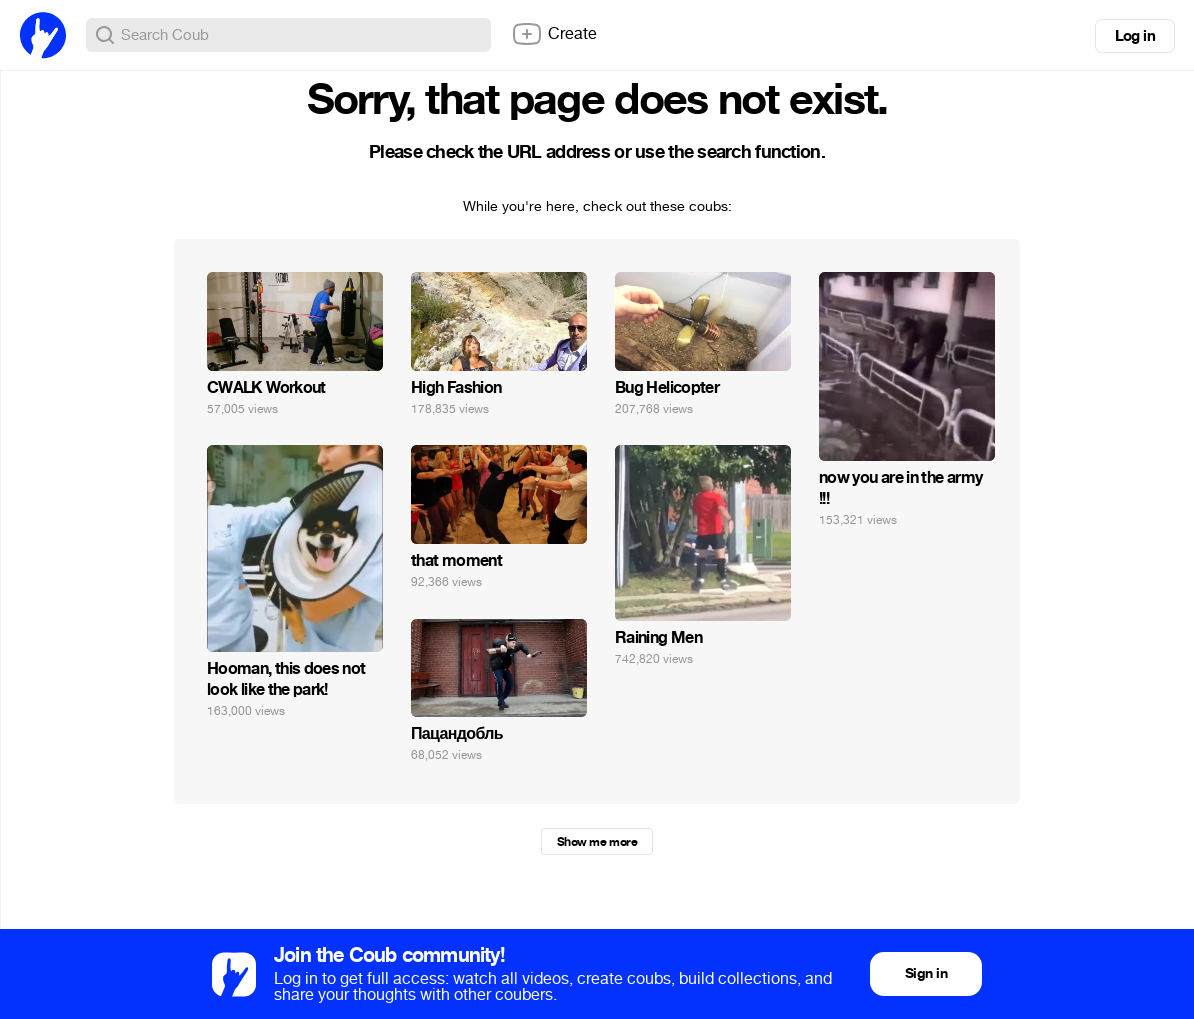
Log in (1135, 36)
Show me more (597, 842)
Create (554, 34)
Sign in (926, 973)
